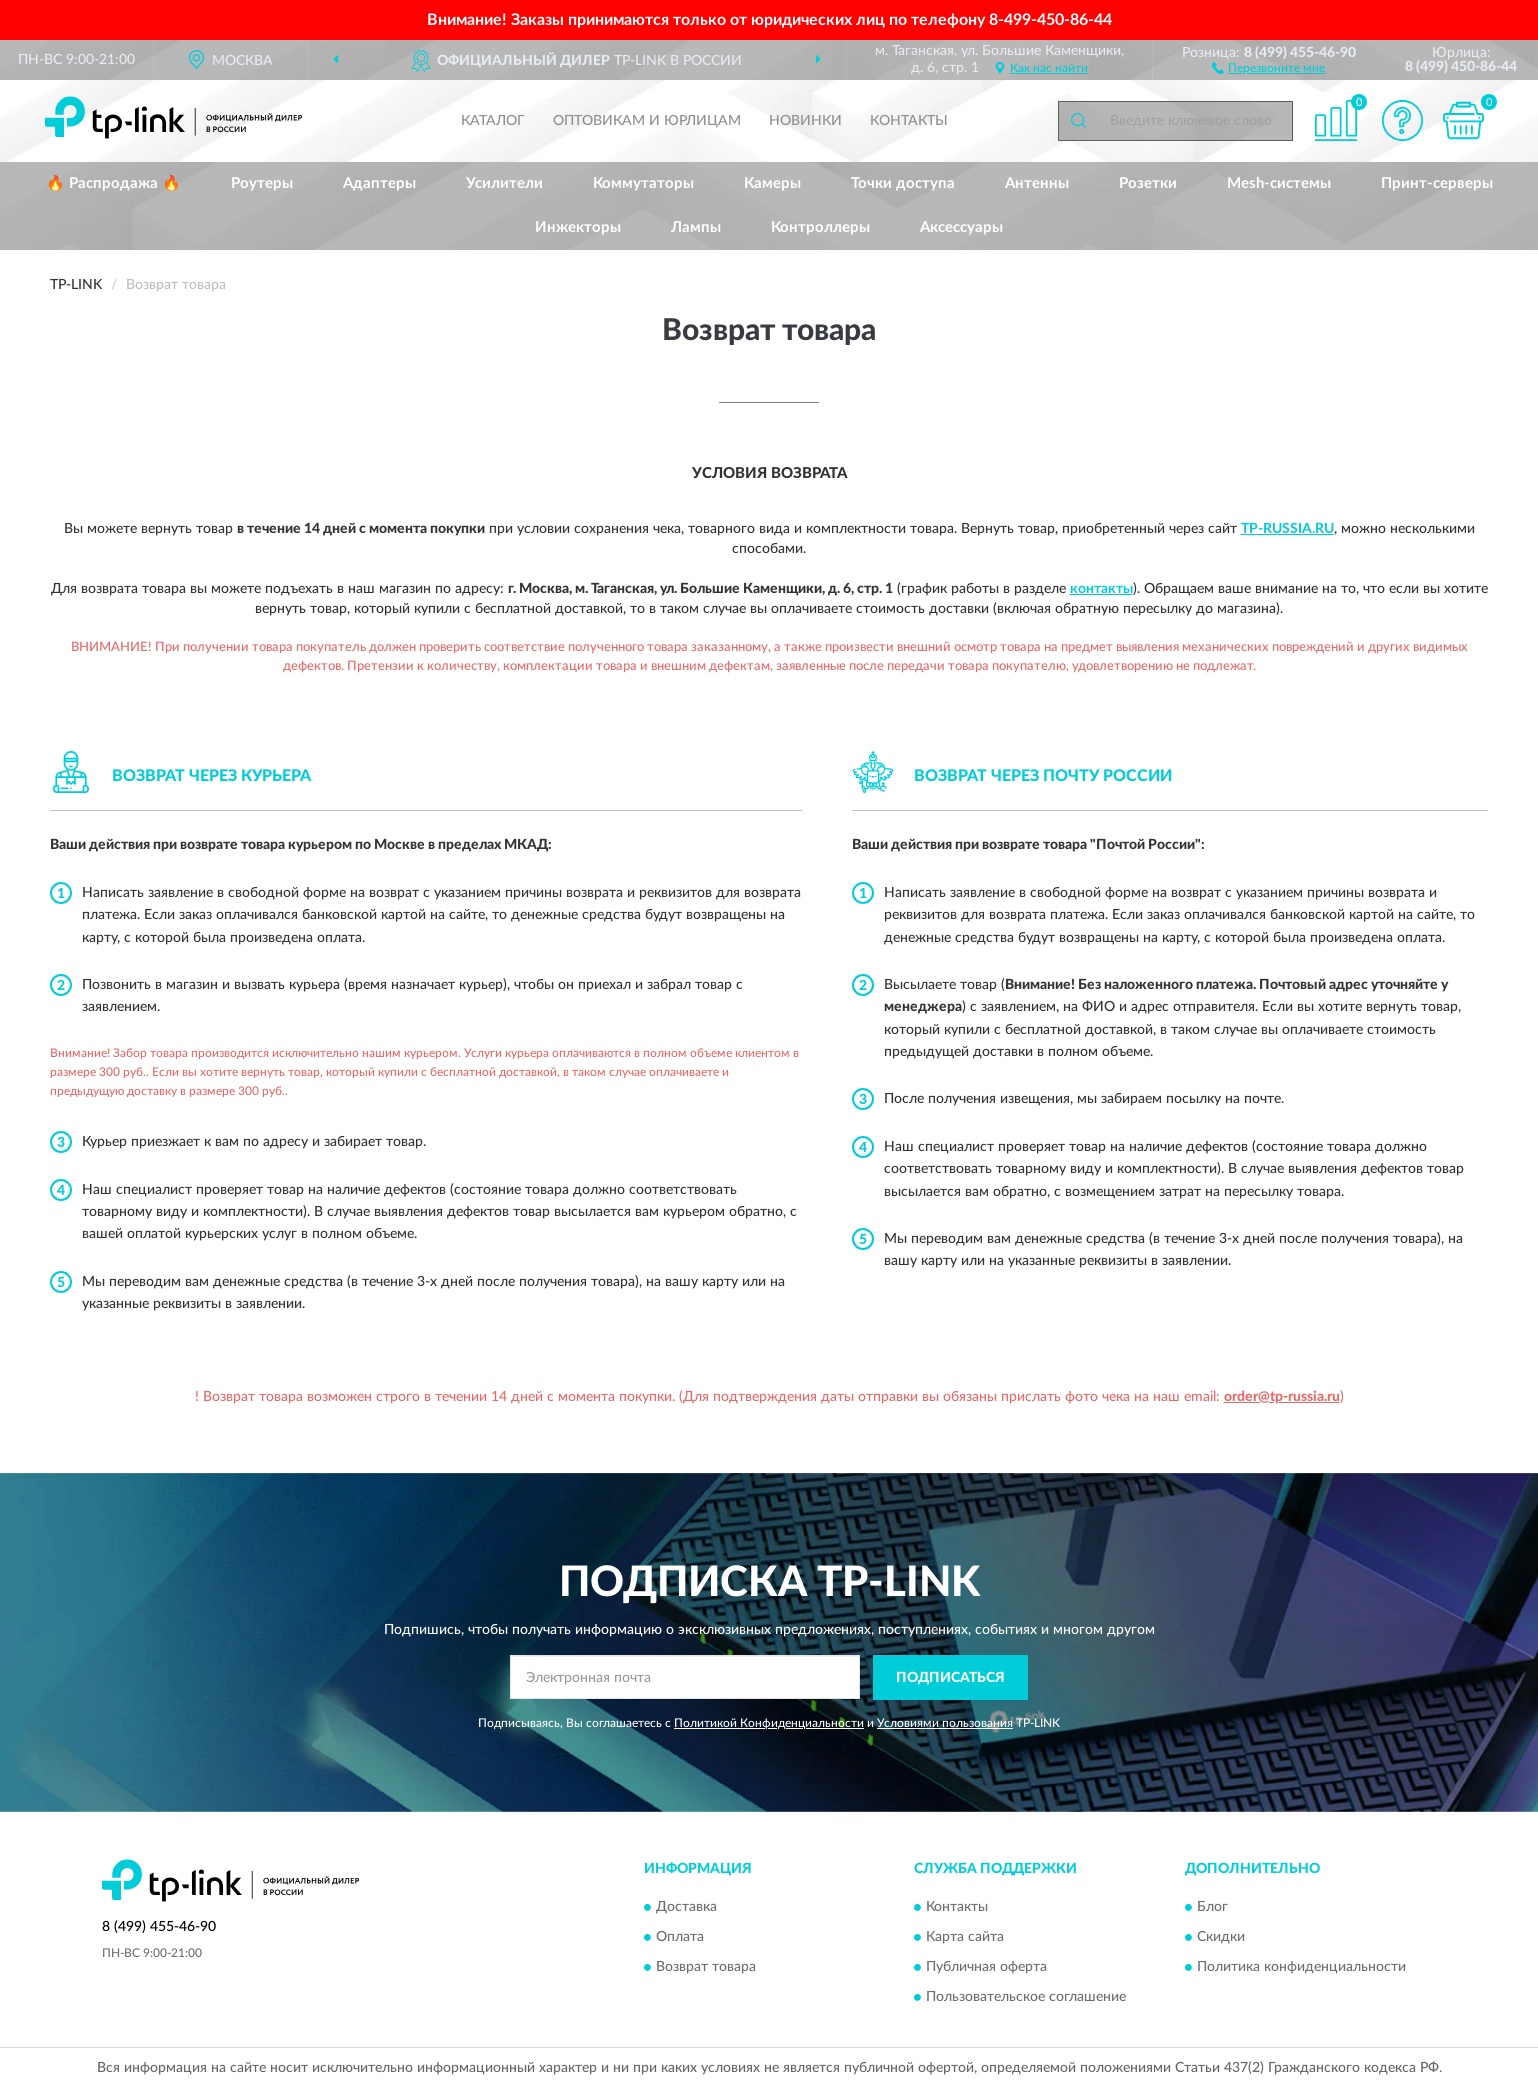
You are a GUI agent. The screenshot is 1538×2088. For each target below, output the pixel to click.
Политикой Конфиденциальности (769, 1723)
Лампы (696, 227)
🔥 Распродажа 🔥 (113, 183)
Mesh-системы (1279, 183)
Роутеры (262, 183)
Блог (1212, 1908)
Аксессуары (961, 227)
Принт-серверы (1437, 183)
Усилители (504, 183)
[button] (1268, 67)
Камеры (772, 183)
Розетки (1148, 183)
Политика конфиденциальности (1301, 1968)
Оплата (680, 1938)
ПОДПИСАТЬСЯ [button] (950, 1678)
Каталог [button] (493, 121)
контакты (1101, 589)
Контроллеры (820, 227)
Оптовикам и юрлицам (647, 121)
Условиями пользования (945, 1723)
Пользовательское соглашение (1026, 1998)
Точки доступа (903, 183)
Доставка (686, 1908)
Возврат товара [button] (706, 1968)
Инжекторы (578, 227)
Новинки (805, 121)
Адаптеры (379, 183)
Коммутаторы (643, 183)
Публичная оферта (986, 1968)
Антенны (1037, 183)
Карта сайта (965, 1938)
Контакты (909, 121)
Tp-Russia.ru (1287, 529)
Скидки (1221, 1938)
